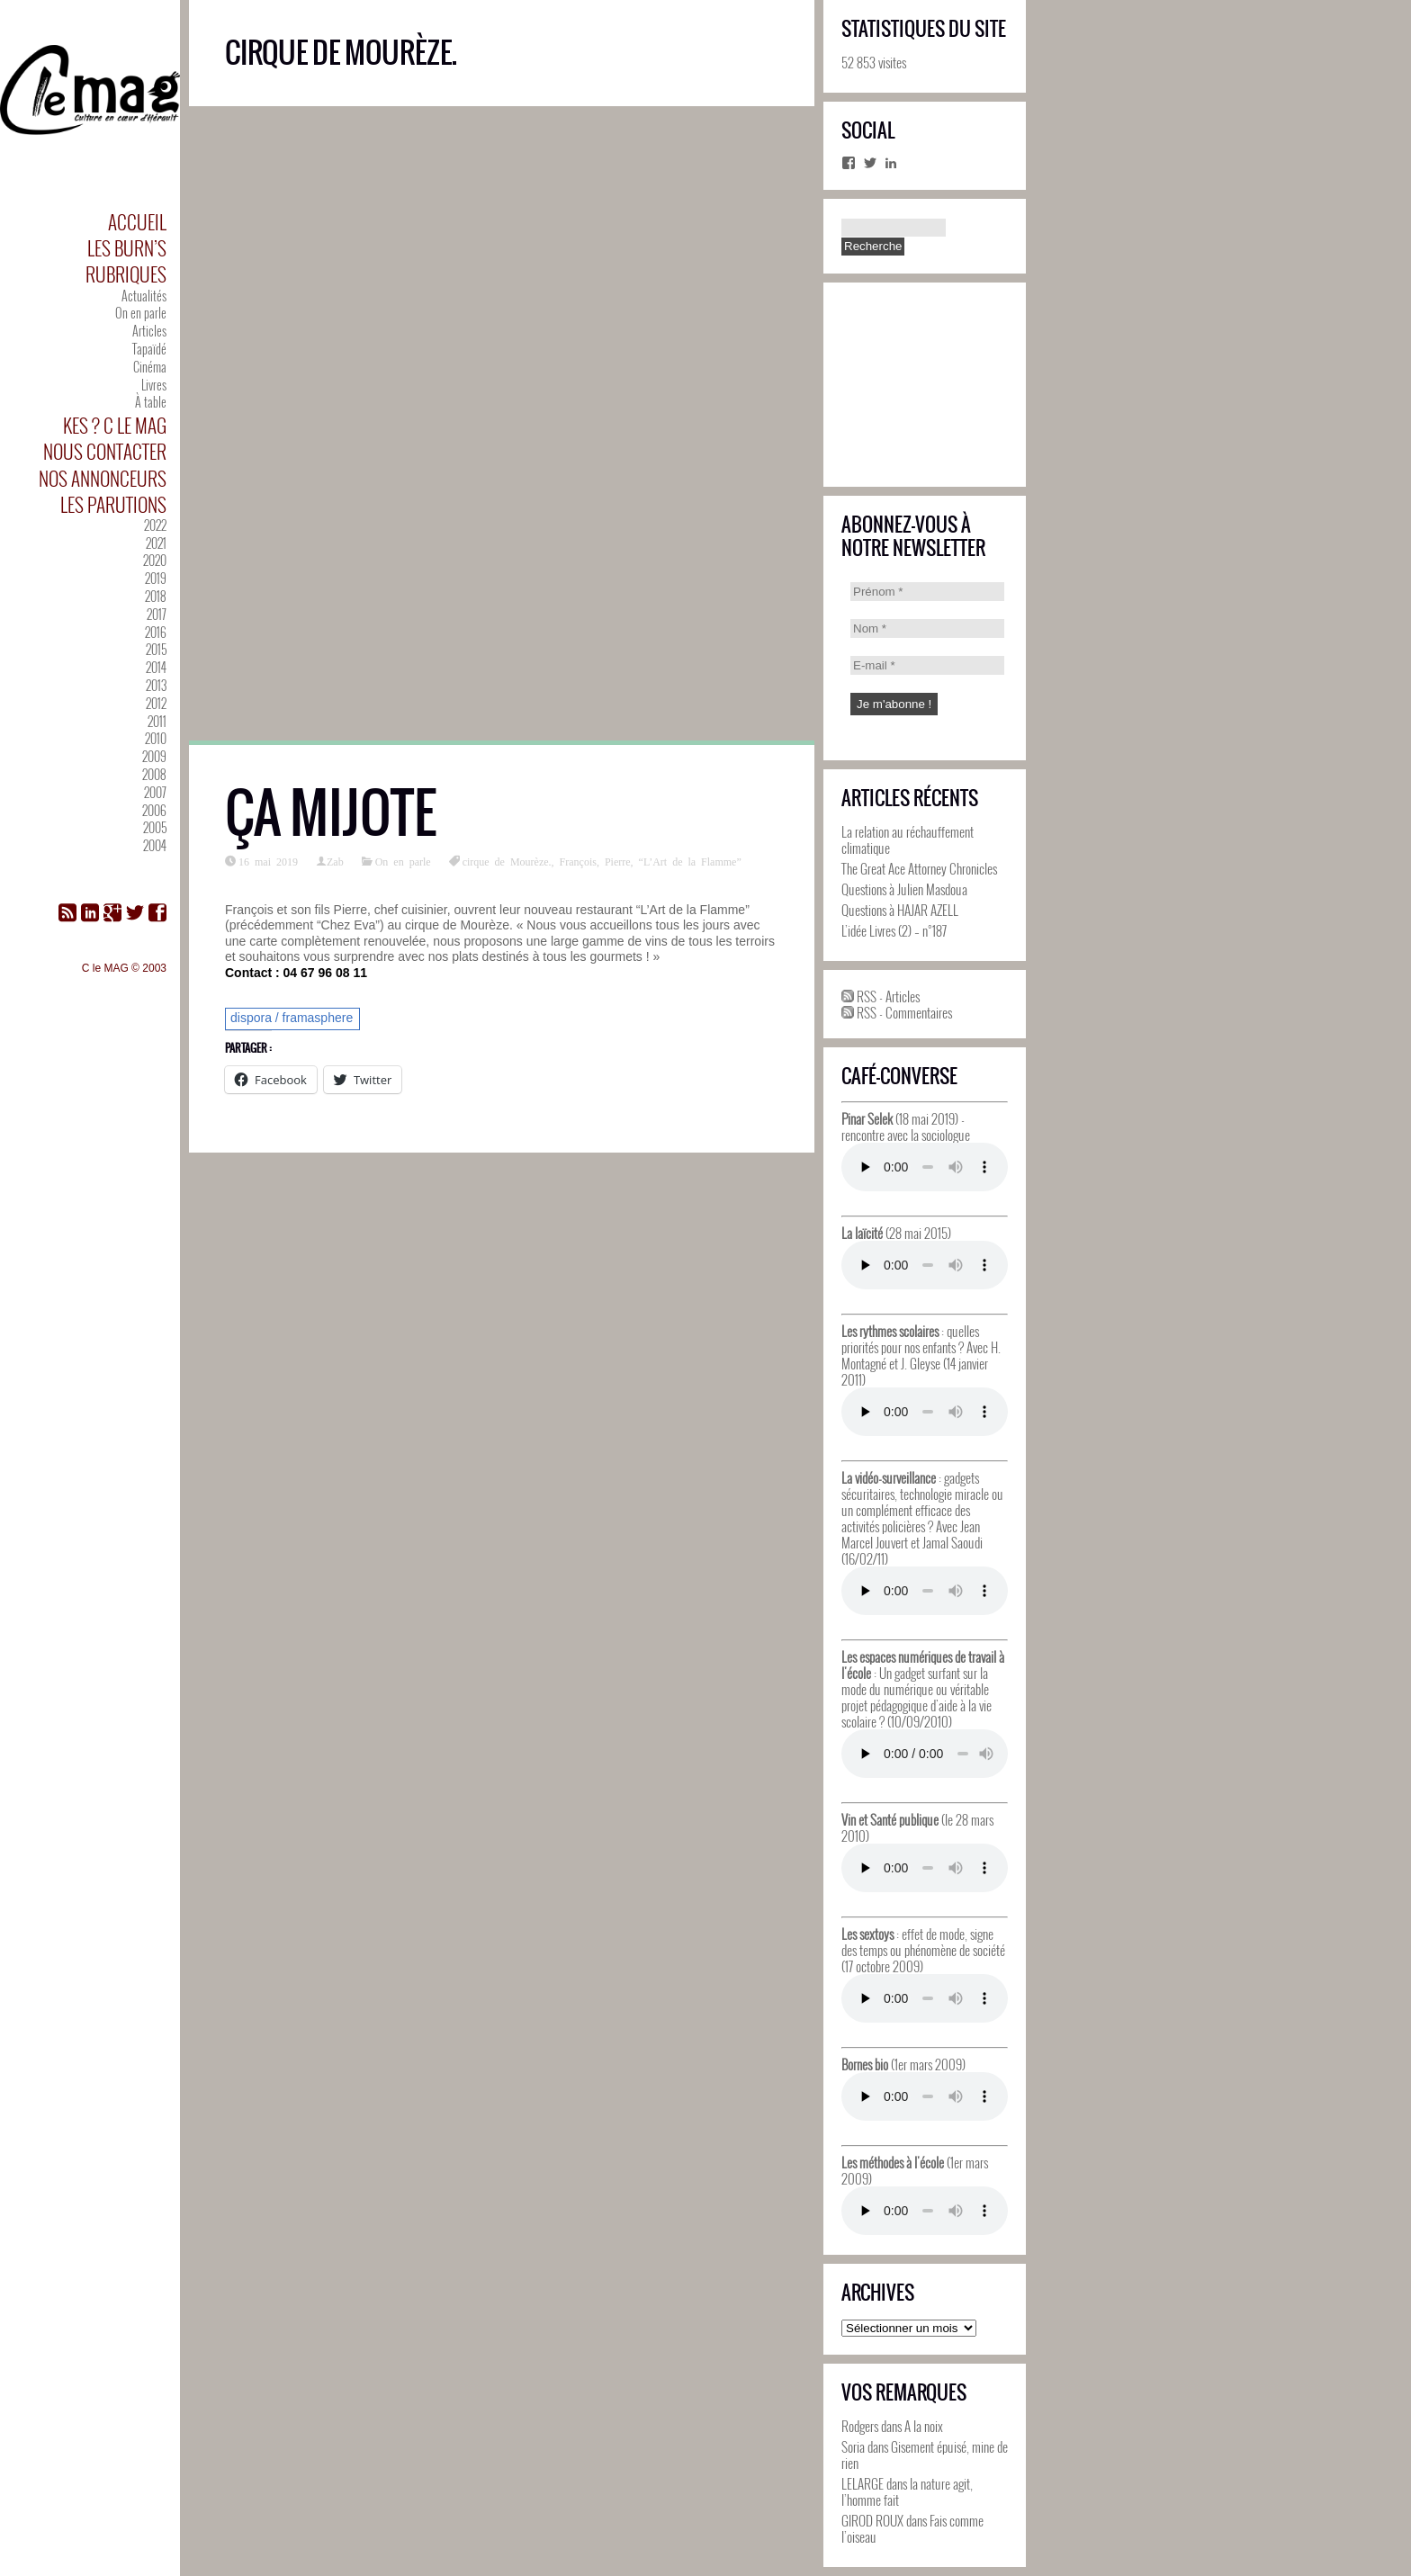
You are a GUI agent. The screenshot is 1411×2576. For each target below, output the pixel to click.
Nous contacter (104, 451)
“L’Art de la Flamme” (690, 861)
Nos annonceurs (102, 478)
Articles (149, 330)
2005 (154, 827)
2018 (155, 596)
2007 (155, 792)
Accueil (137, 222)
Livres (153, 384)
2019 (155, 578)
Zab (335, 861)
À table (150, 401)
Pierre (618, 861)
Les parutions (113, 504)
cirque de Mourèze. (507, 861)
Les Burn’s (126, 248)
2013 (156, 685)
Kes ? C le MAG (114, 425)
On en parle (140, 312)
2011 (157, 721)
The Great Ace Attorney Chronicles (919, 868)
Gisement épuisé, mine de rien (924, 2455)
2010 (155, 738)
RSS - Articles (880, 996)
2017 (156, 614)
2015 (156, 649)
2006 (154, 810)
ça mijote (330, 813)
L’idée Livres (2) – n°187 (894, 930)
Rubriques (125, 274)
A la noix (923, 2426)
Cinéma (149, 366)
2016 (155, 632)
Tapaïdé (149, 348)
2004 (154, 845)
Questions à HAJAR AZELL (899, 910)
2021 (156, 543)
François (578, 861)
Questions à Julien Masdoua (904, 889)
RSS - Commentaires (896, 1012)
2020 (154, 560)
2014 (156, 667)
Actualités (143, 295)
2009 (154, 756)
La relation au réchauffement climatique (907, 839)
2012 (156, 703)
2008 (154, 774)
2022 (155, 525)
